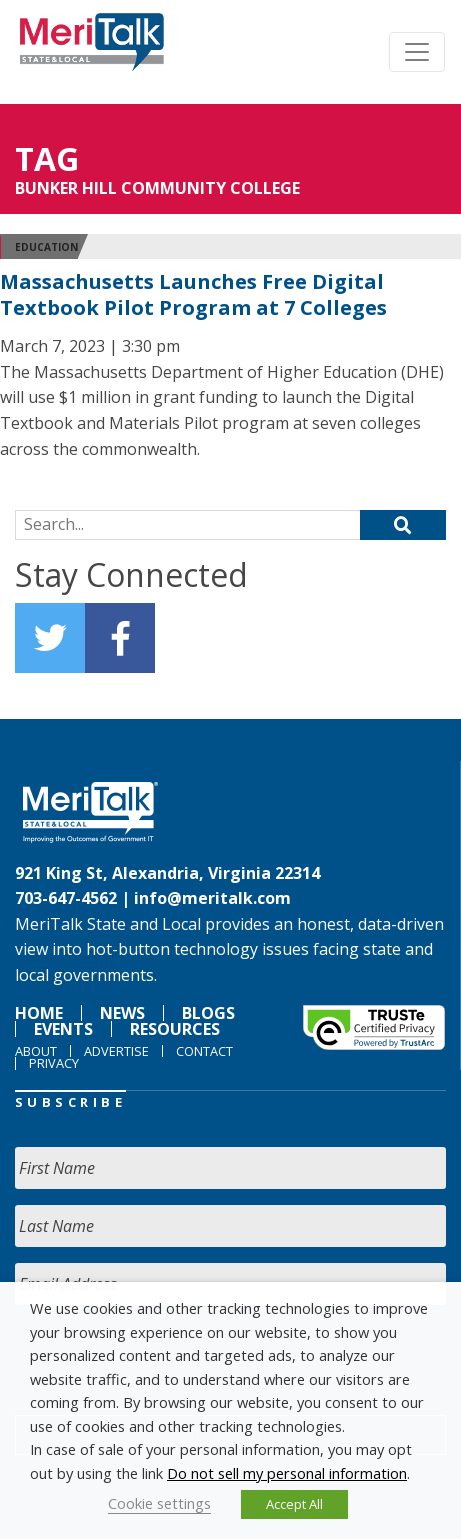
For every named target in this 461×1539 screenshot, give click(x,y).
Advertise (116, 1051)
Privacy (54, 1063)
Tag (47, 158)
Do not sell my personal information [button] (287, 1473)
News (122, 1013)
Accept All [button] (294, 1504)
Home (39, 1013)
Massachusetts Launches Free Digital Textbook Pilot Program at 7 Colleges (193, 294)
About (36, 1051)
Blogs (208, 1013)
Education (46, 247)
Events (63, 1029)
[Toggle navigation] (417, 52)
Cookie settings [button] (159, 1503)
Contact (204, 1051)
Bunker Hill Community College (157, 188)
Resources (175, 1029)
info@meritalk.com (212, 898)
